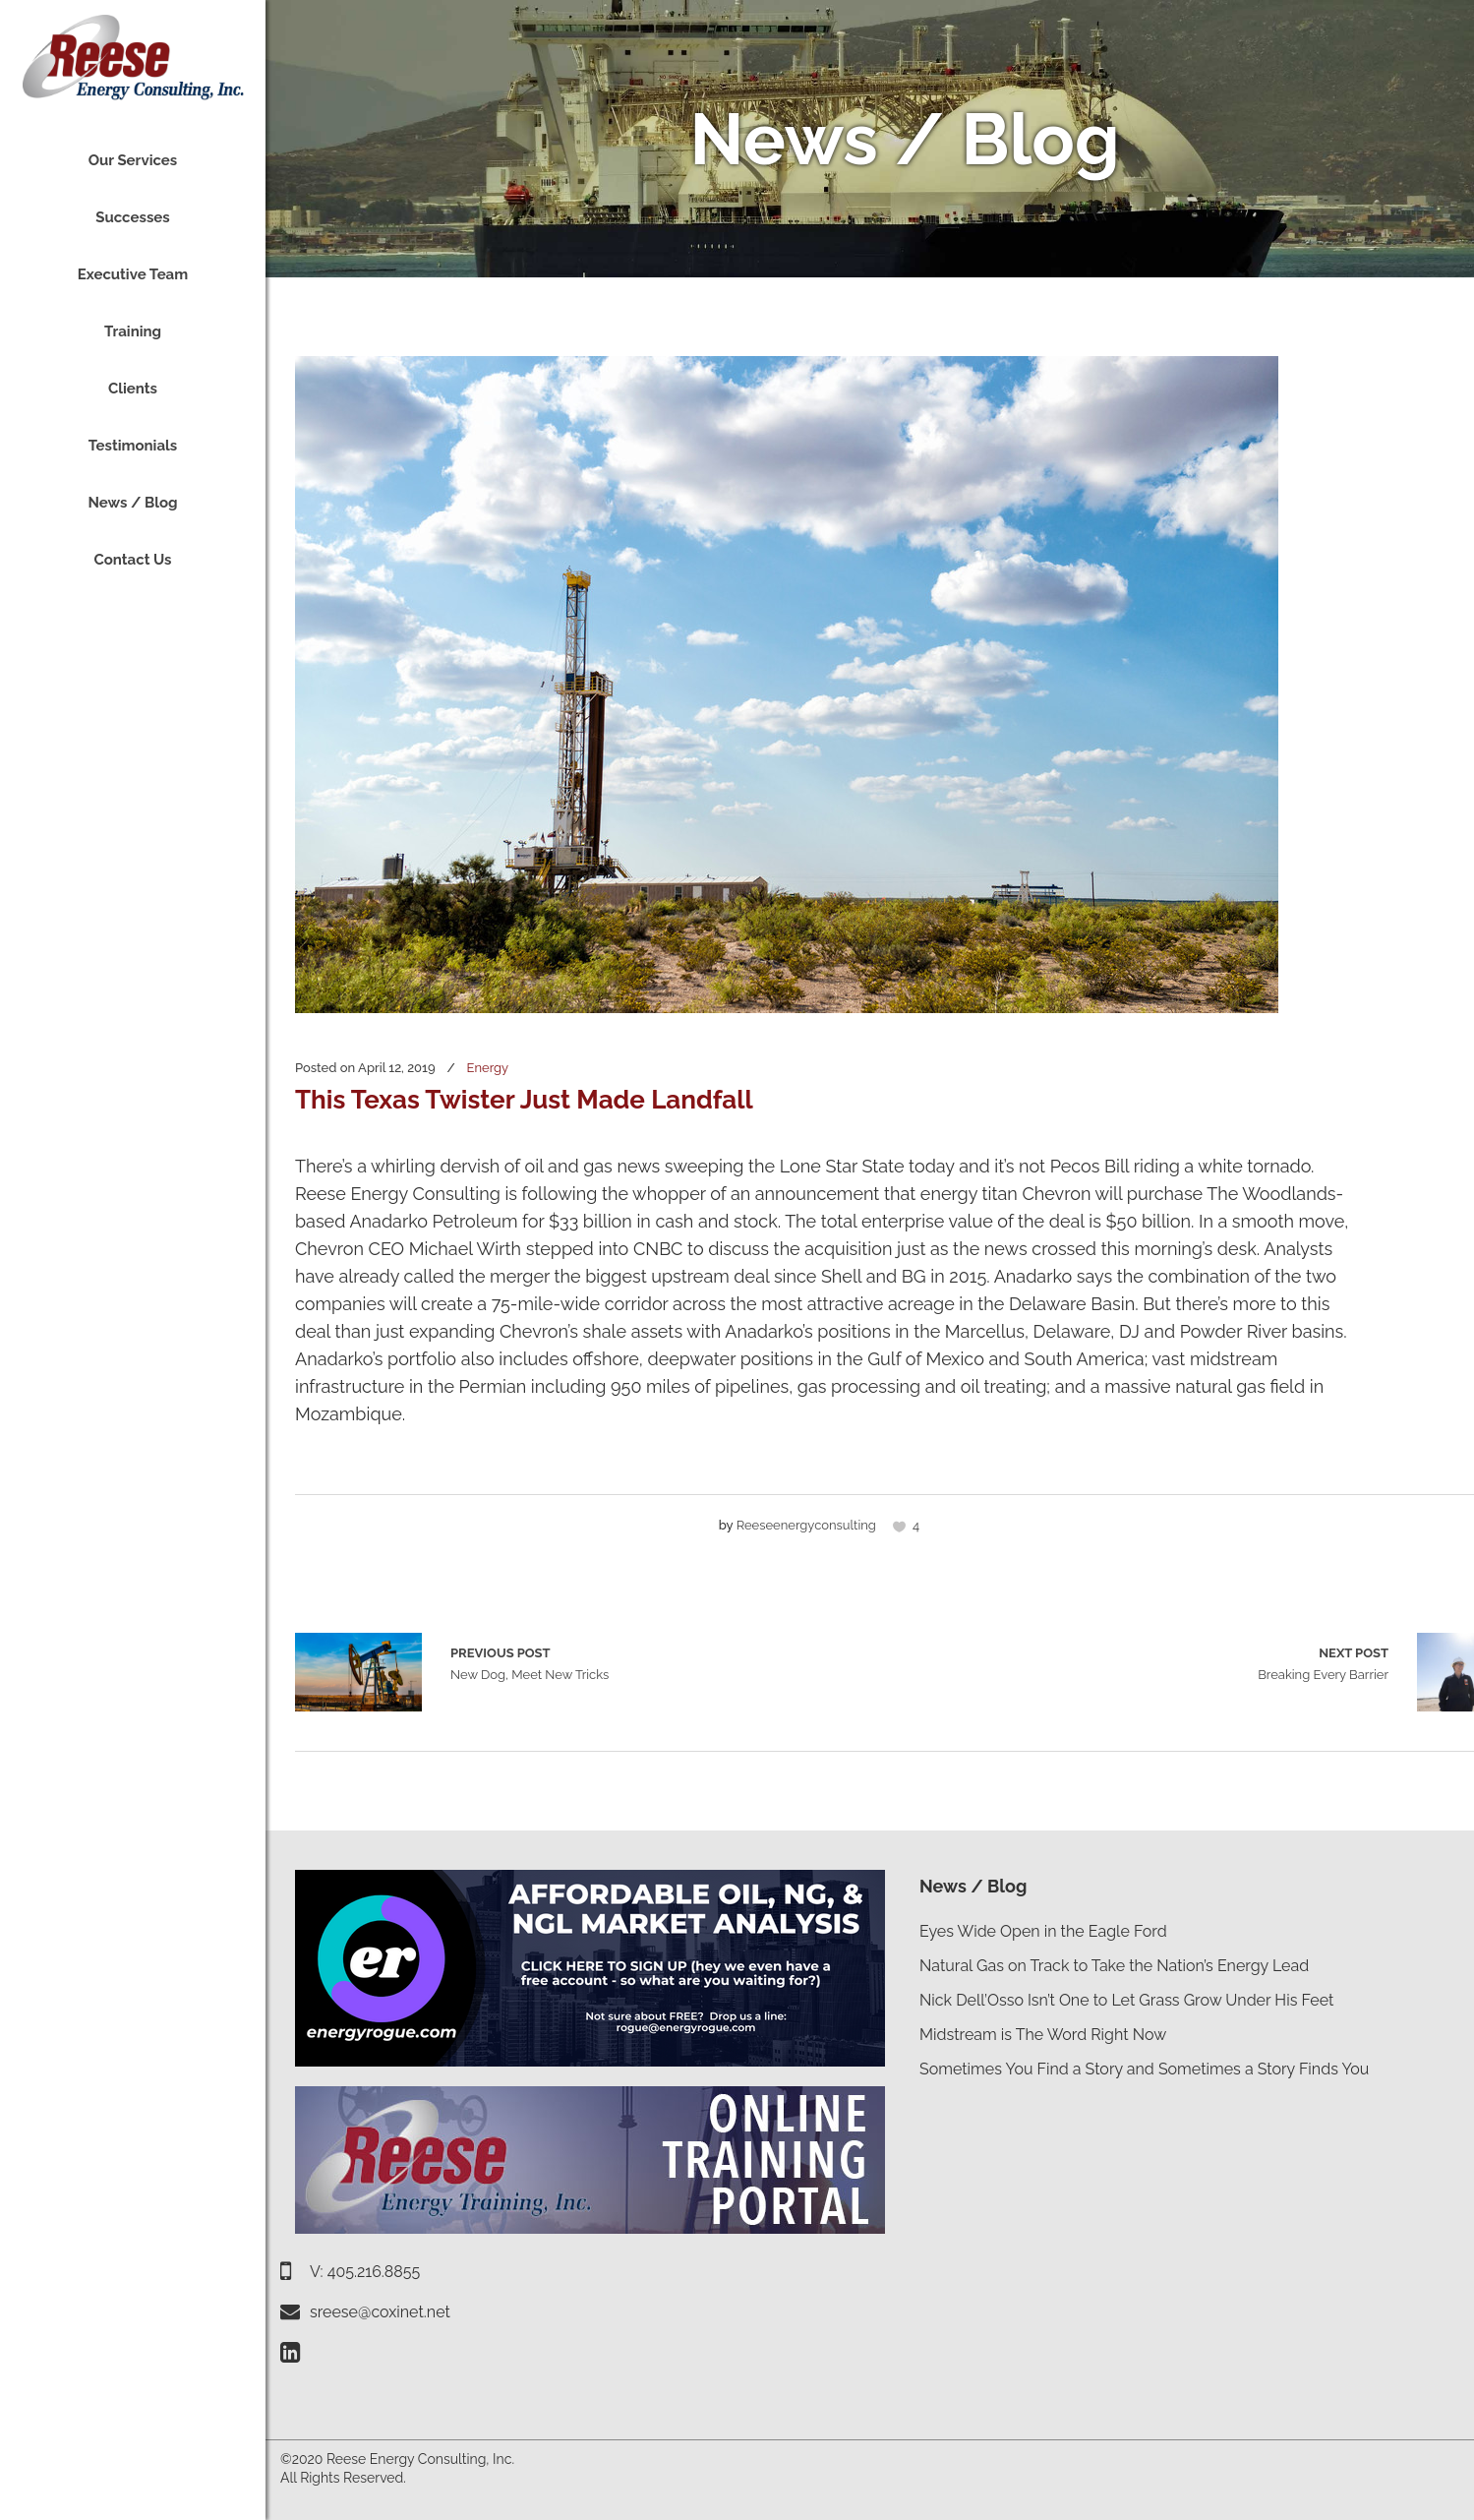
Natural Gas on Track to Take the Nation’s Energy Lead (1114, 1965)
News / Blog (973, 1886)
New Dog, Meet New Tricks (358, 1672)
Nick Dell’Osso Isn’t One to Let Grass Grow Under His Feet (1126, 2000)
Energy (488, 1067)
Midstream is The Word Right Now (1042, 2034)
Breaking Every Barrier (1323, 1662)
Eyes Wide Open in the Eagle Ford (1043, 1931)
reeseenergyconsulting (806, 1525)
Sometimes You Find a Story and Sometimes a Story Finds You (1144, 2069)
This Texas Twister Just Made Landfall (524, 1099)
